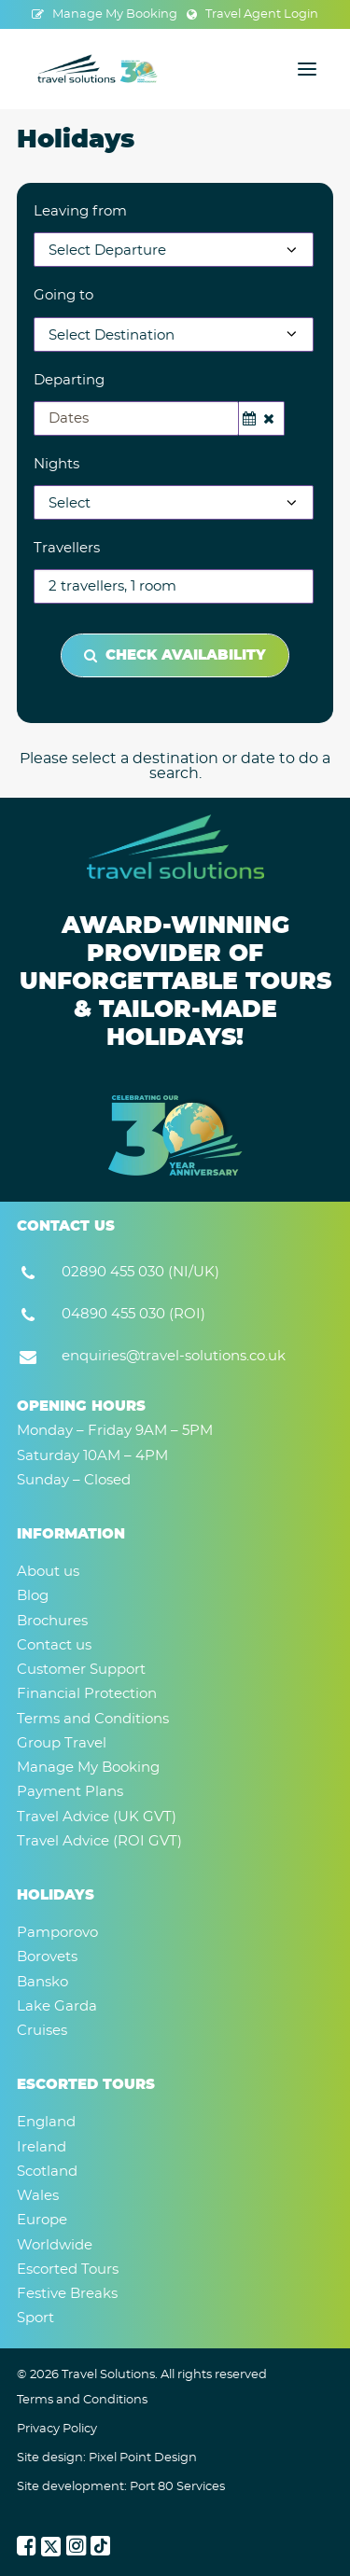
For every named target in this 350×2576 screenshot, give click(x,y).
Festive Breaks (67, 2294)
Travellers (67, 548)
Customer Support (81, 1670)
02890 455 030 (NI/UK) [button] (140, 1272)
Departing (69, 380)
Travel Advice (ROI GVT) (99, 1841)
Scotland (47, 2172)
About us (48, 1572)
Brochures (52, 1621)
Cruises (42, 2031)
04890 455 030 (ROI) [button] (133, 1314)
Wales (38, 2196)
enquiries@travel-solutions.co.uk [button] (174, 1356)
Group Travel (61, 1743)
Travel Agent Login (261, 14)
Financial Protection (87, 1694)
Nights (56, 464)
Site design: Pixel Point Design (107, 2458)
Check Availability (175, 655)
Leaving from (80, 211)
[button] (307, 69)
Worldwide (54, 2245)
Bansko (42, 1982)
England (46, 2122)
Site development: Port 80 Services (121, 2487)
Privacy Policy (57, 2429)
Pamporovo (57, 1933)
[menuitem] (104, 14)
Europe (42, 2220)
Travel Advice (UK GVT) (96, 1817)
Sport (35, 2318)
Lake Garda (57, 2006)
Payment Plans (70, 1792)
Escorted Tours (68, 2270)
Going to (63, 295)
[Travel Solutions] (98, 69)
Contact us (54, 1645)
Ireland (41, 2147)
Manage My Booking (114, 14)
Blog (33, 1596)
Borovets (47, 1957)
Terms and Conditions (93, 1719)
